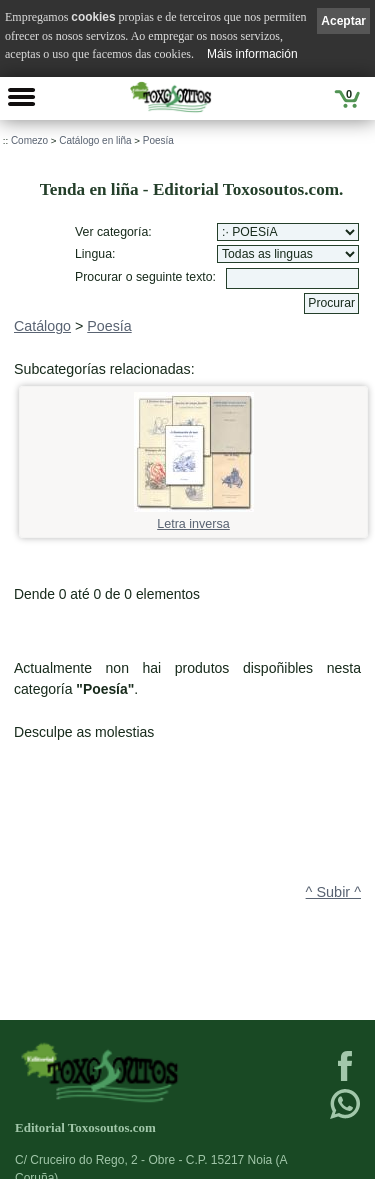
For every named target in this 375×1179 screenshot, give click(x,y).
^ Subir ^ (333, 892)
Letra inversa (194, 517)
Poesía (158, 140)
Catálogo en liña (95, 140)
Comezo (29, 140)
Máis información (252, 54)
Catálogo (42, 326)
